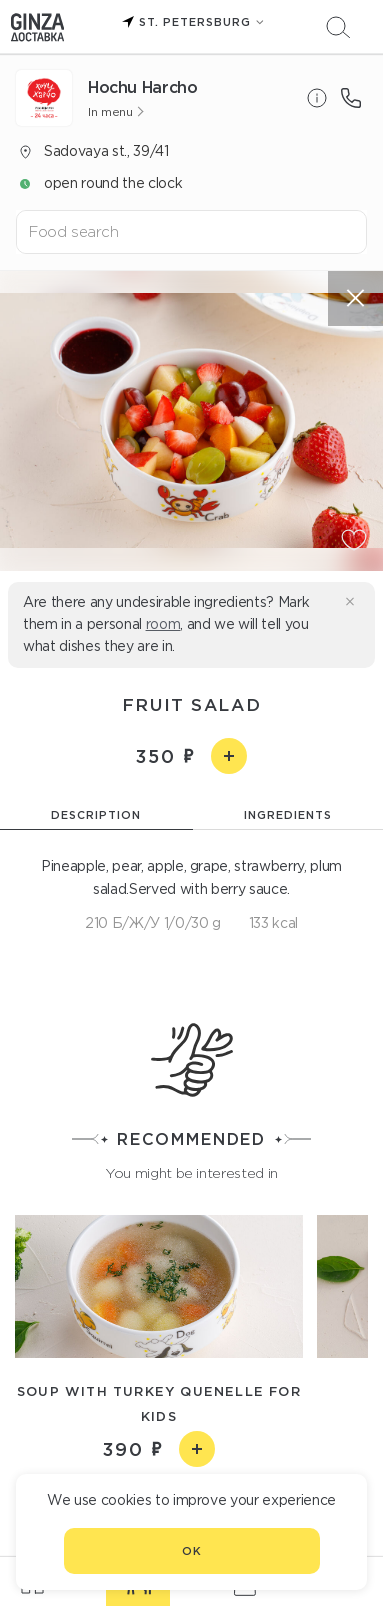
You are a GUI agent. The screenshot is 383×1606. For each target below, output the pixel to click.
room (163, 624)
